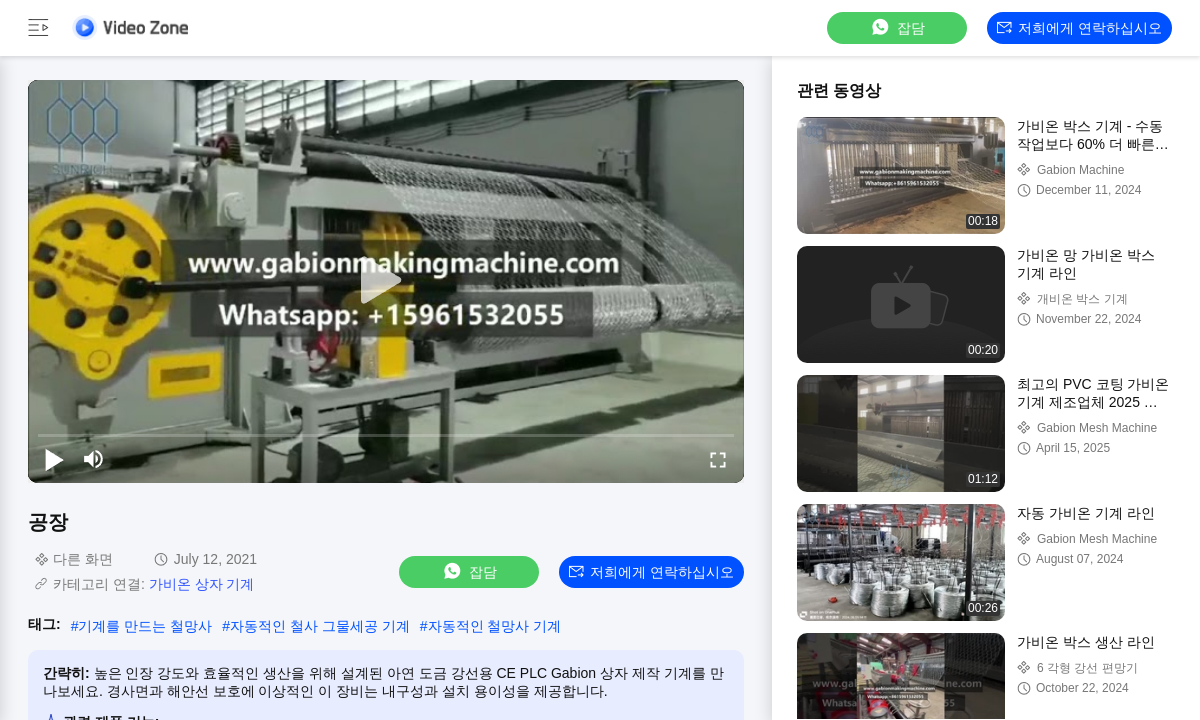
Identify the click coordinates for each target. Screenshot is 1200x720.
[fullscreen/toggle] (718, 459)
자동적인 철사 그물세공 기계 (320, 626)
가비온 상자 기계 (202, 584)
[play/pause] (54, 459)
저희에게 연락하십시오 (1079, 28)
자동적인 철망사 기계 (495, 626)
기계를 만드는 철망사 (145, 626)
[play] (386, 281)
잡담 (897, 27)
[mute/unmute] (94, 459)
